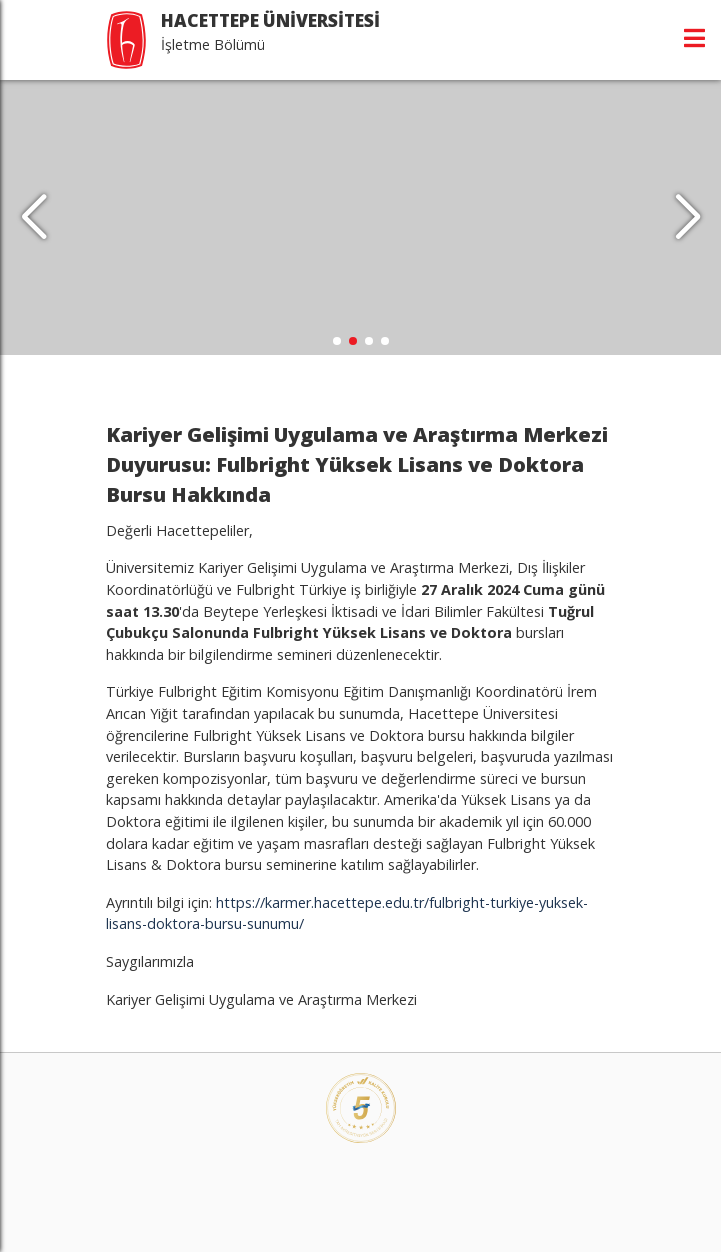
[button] (687, 218)
